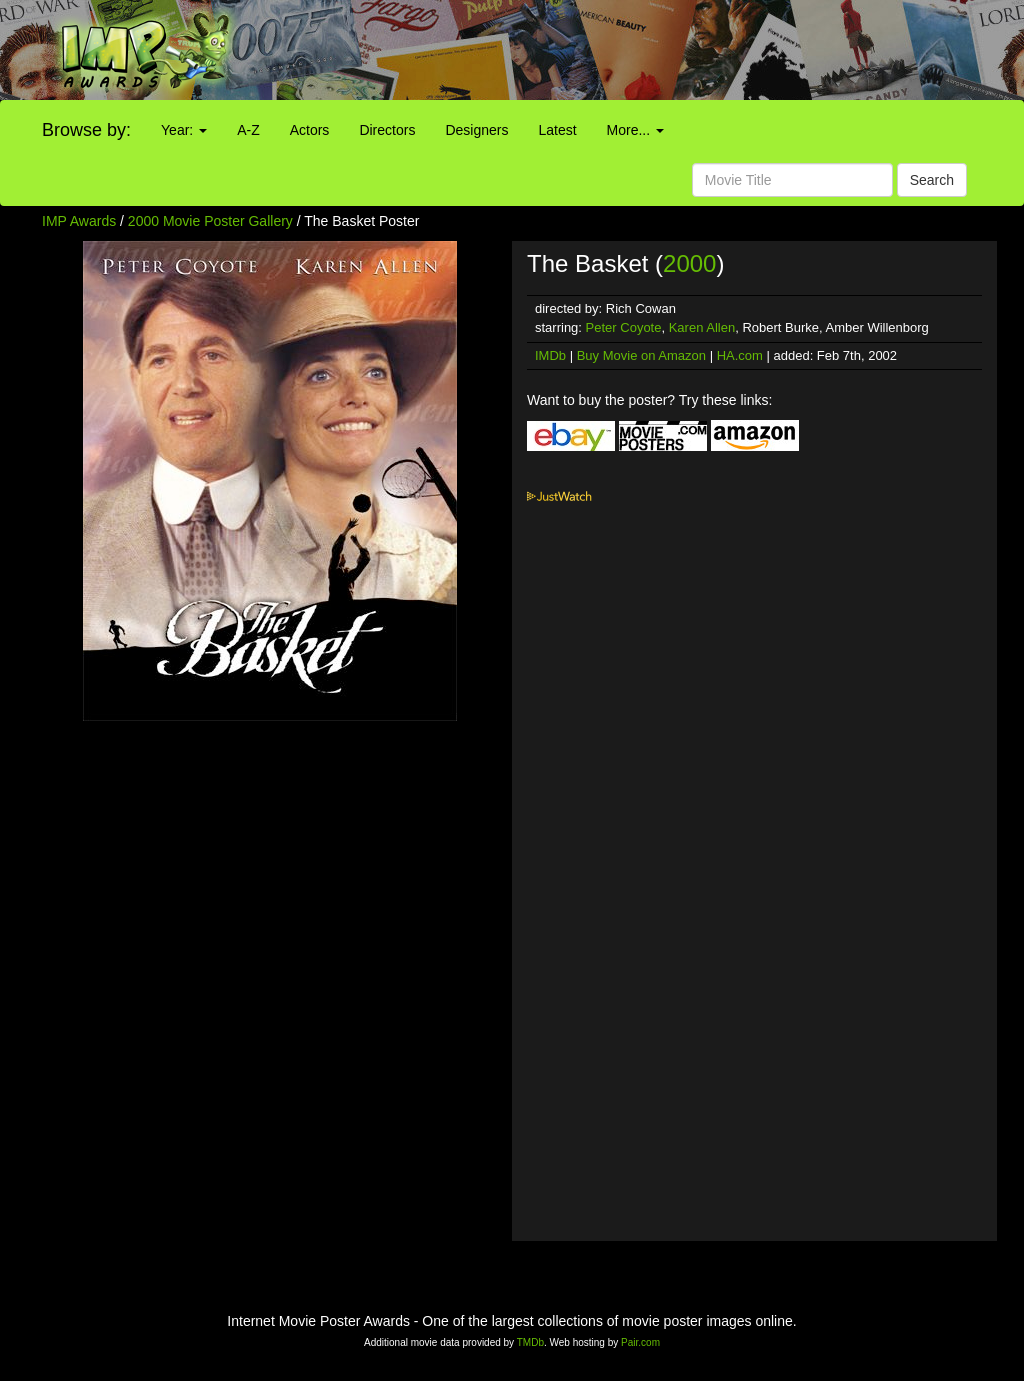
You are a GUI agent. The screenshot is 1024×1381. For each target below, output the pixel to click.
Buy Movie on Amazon (641, 355)
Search (932, 180)
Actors (310, 130)
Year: (184, 130)
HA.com (740, 355)
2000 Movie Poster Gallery (210, 221)
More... (635, 130)
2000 (689, 263)
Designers (476, 130)
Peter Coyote (624, 327)
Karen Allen (702, 327)
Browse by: (86, 130)
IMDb (550, 355)
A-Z (248, 130)
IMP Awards (79, 221)
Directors (387, 130)
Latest (557, 130)
